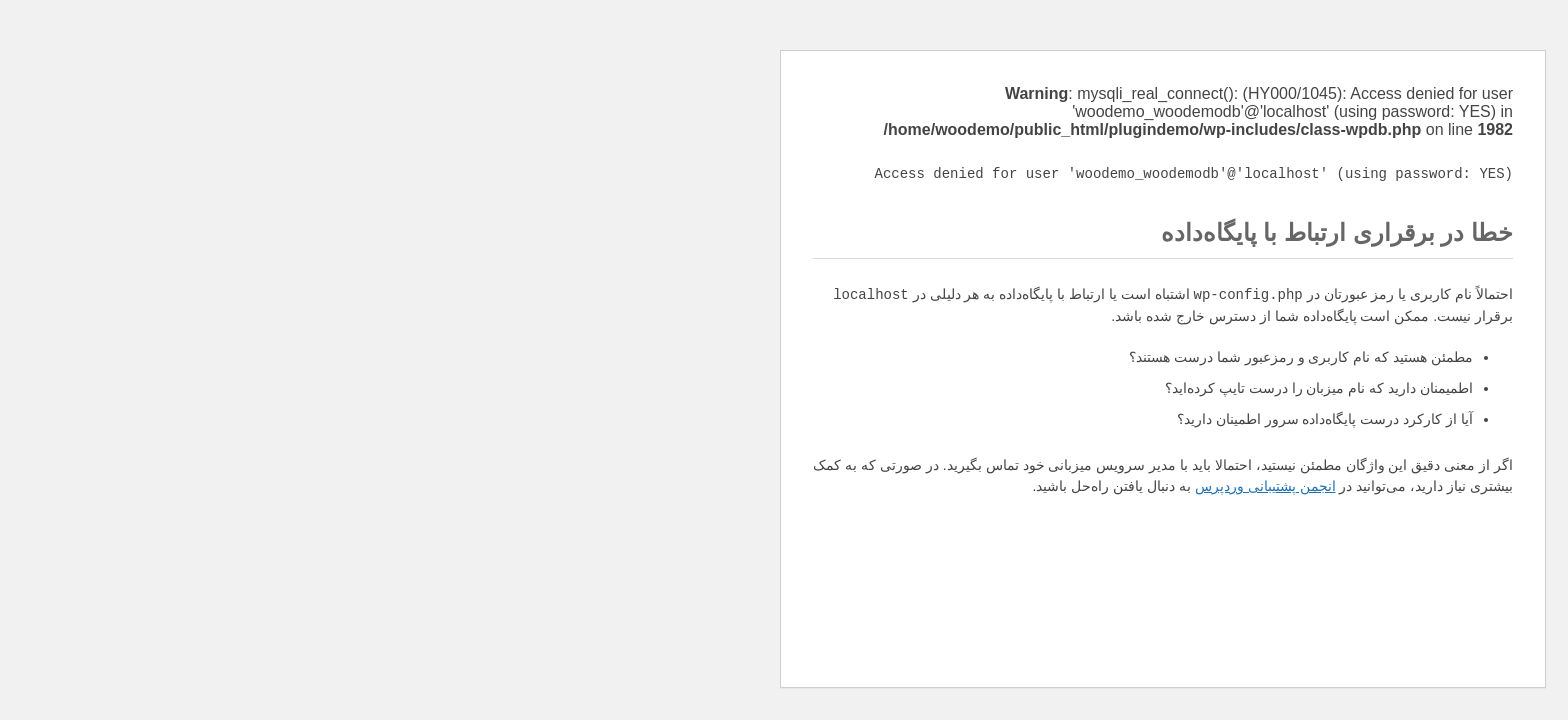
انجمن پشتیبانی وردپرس (886, 486)
